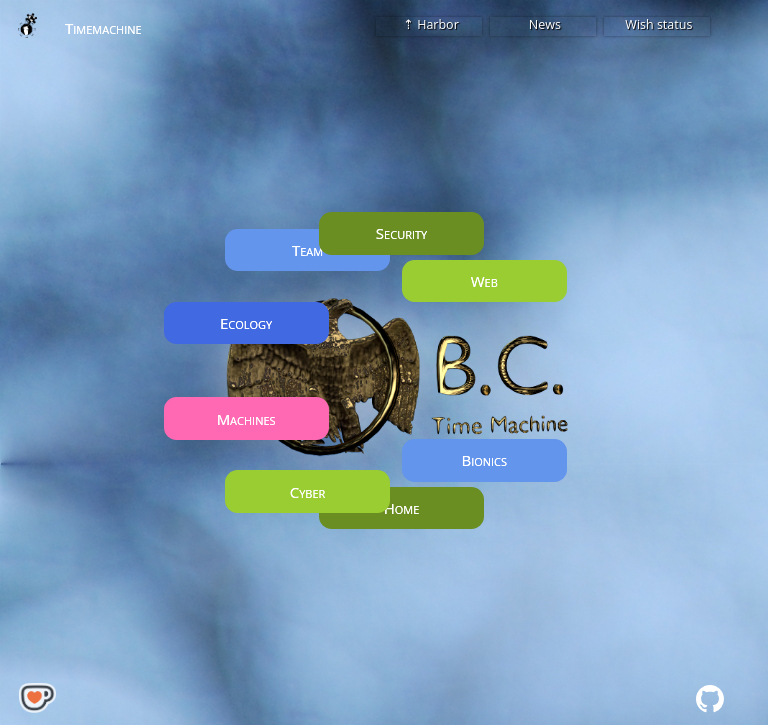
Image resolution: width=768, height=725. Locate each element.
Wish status (657, 25)
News (543, 25)
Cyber (308, 492)
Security (401, 233)
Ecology (246, 323)
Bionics (484, 460)
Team (307, 250)
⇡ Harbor (429, 25)
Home (402, 508)
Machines (246, 418)
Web (484, 281)
